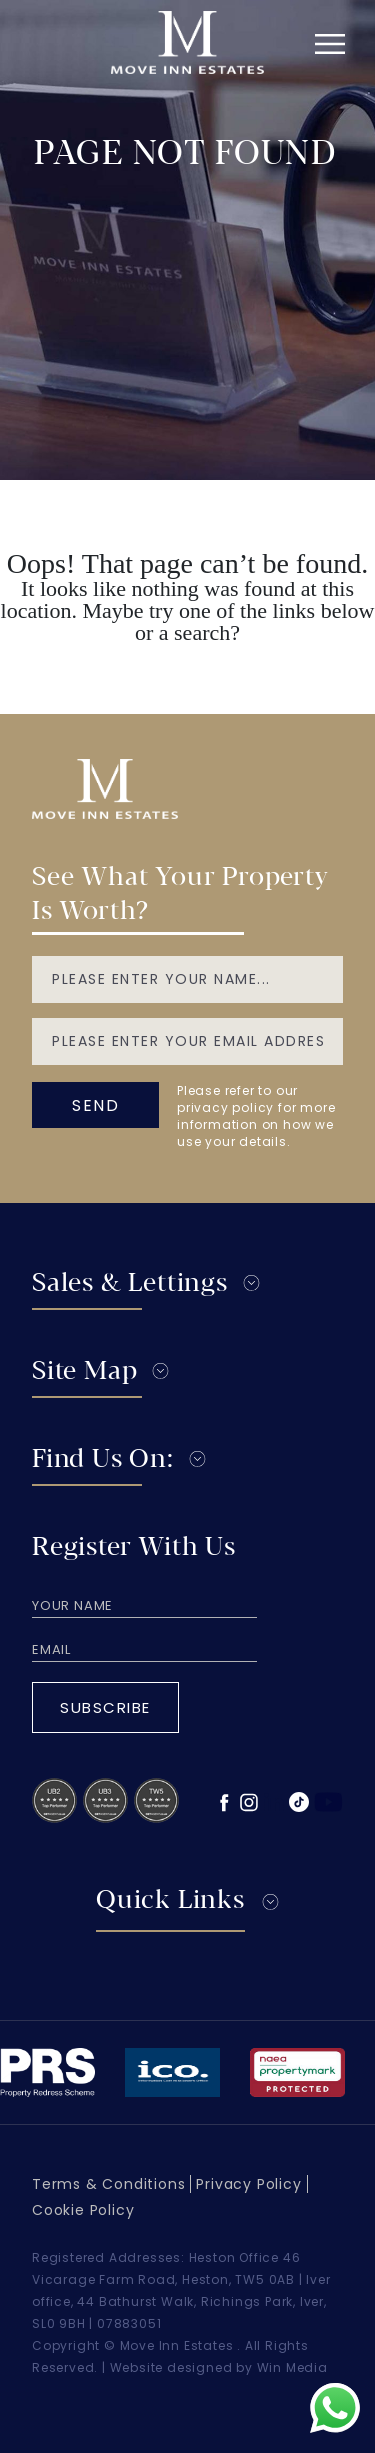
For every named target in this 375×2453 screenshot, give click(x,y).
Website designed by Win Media (219, 2367)
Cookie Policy (83, 2210)
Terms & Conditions (108, 2184)
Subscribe (105, 1707)
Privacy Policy (248, 2184)
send (95, 1105)
